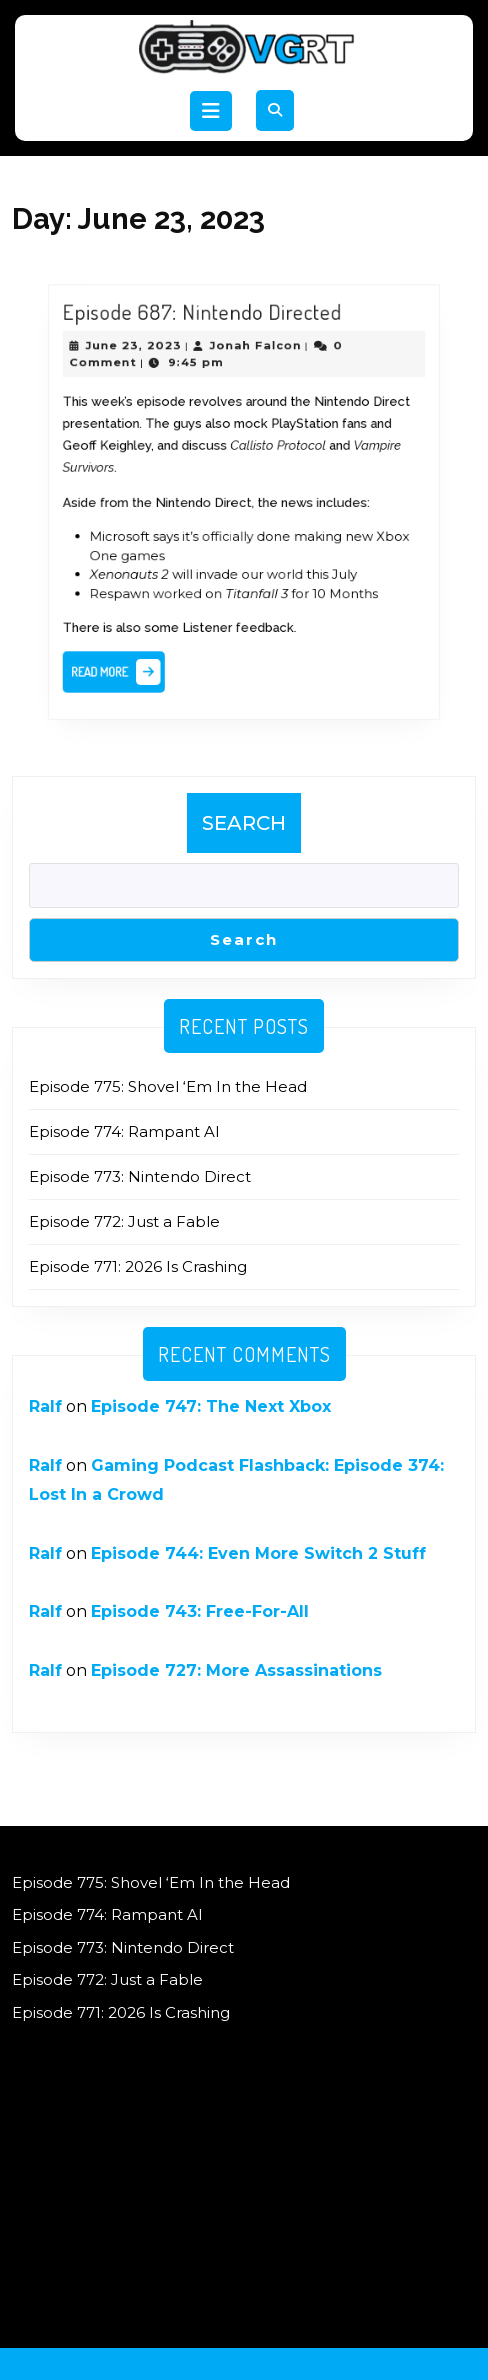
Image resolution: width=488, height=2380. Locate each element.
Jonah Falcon (254, 366)
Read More (134, 653)
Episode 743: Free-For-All (200, 1611)
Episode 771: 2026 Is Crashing (138, 1266)
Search (244, 823)
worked (186, 581)
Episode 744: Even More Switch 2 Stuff (258, 1553)
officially (229, 532)
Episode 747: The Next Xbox (211, 1406)
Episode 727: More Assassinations (236, 1670)
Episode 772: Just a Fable (124, 1221)
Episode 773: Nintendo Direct (140, 1176)
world (280, 565)
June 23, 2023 (148, 366)
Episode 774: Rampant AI (124, 1131)
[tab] (211, 111)
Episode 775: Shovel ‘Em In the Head (168, 1086)
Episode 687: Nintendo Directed (207, 336)
